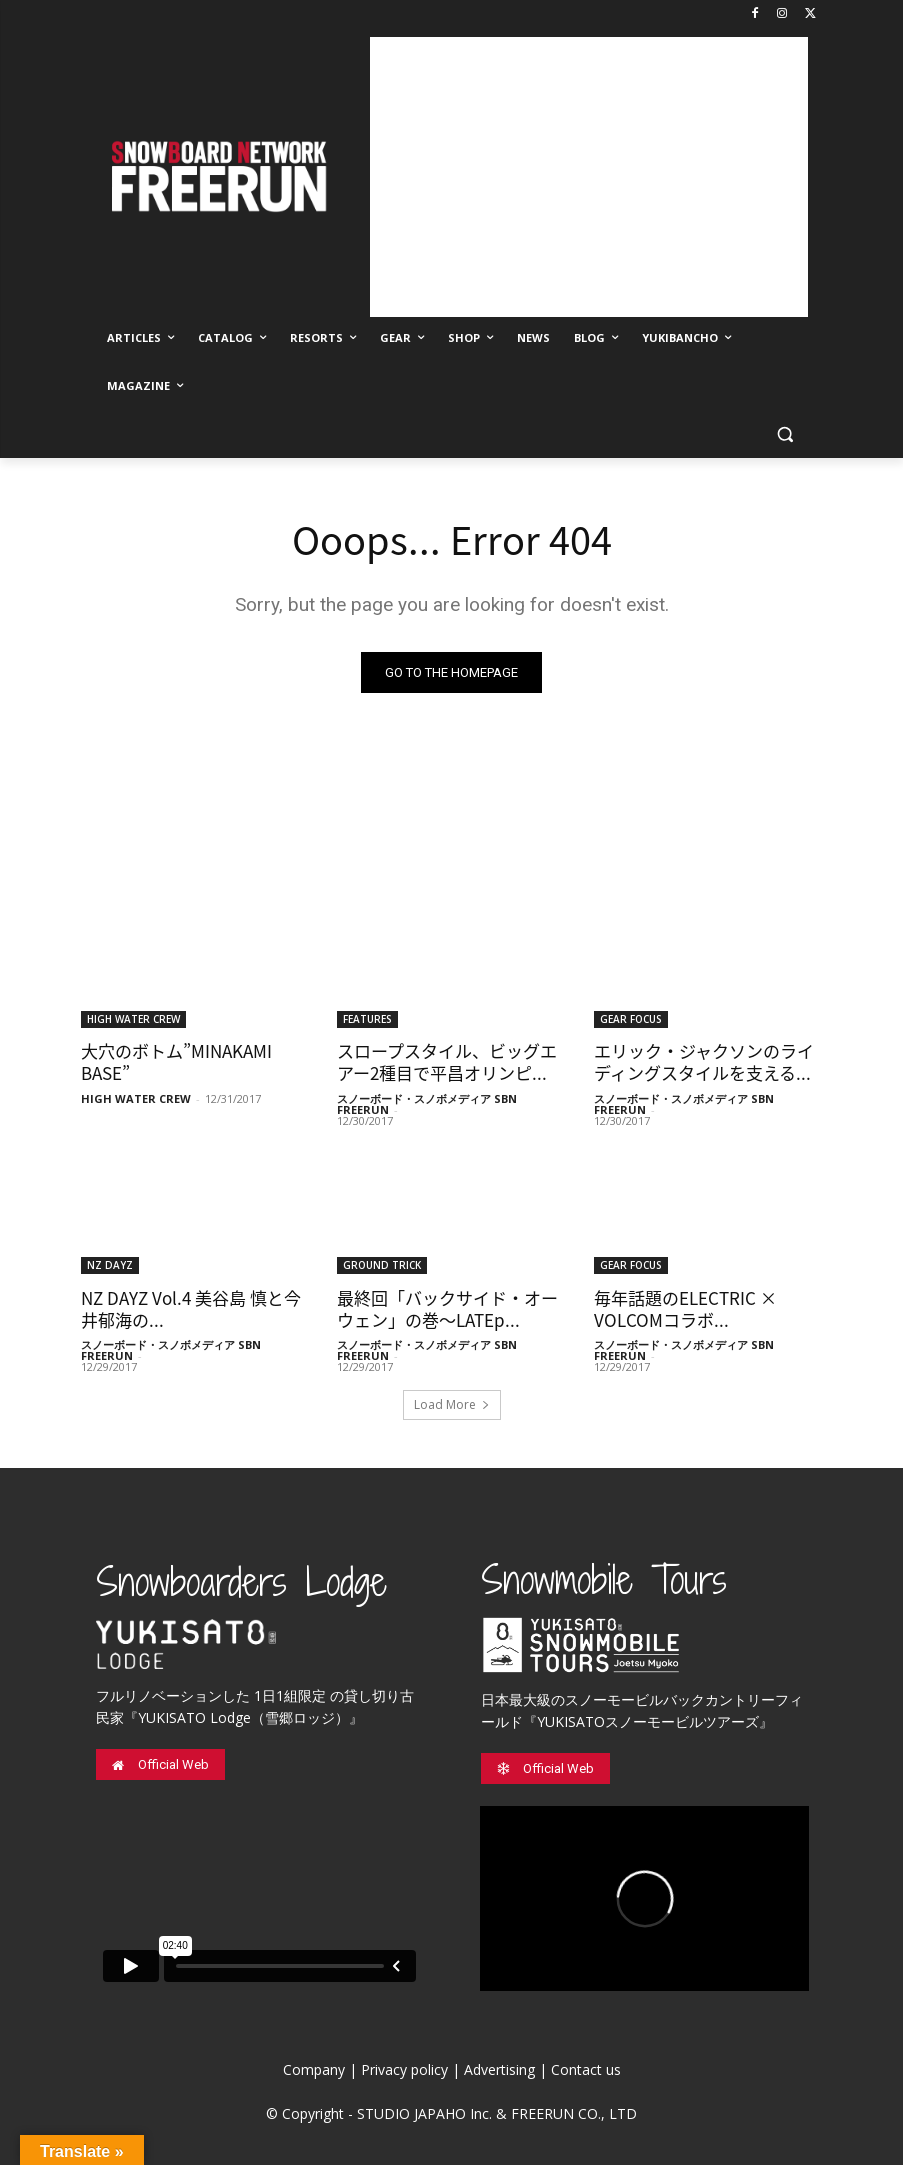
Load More (452, 1404)
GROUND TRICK (382, 1265)
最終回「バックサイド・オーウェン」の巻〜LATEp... (447, 1308)
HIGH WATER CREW (133, 1018)
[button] (785, 434)
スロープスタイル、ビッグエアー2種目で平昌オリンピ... (447, 1061)
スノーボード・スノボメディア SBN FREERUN (427, 1104)
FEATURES (367, 1018)
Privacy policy (404, 2069)
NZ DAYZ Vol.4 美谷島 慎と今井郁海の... (191, 1308)
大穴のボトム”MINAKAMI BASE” (176, 1061)
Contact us (586, 2069)
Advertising (499, 2069)
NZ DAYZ (110, 1265)
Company (314, 2069)
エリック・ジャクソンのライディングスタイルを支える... (704, 1061)
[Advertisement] (589, 177)
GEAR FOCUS (631, 1018)
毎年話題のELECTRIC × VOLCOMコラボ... (685, 1308)
